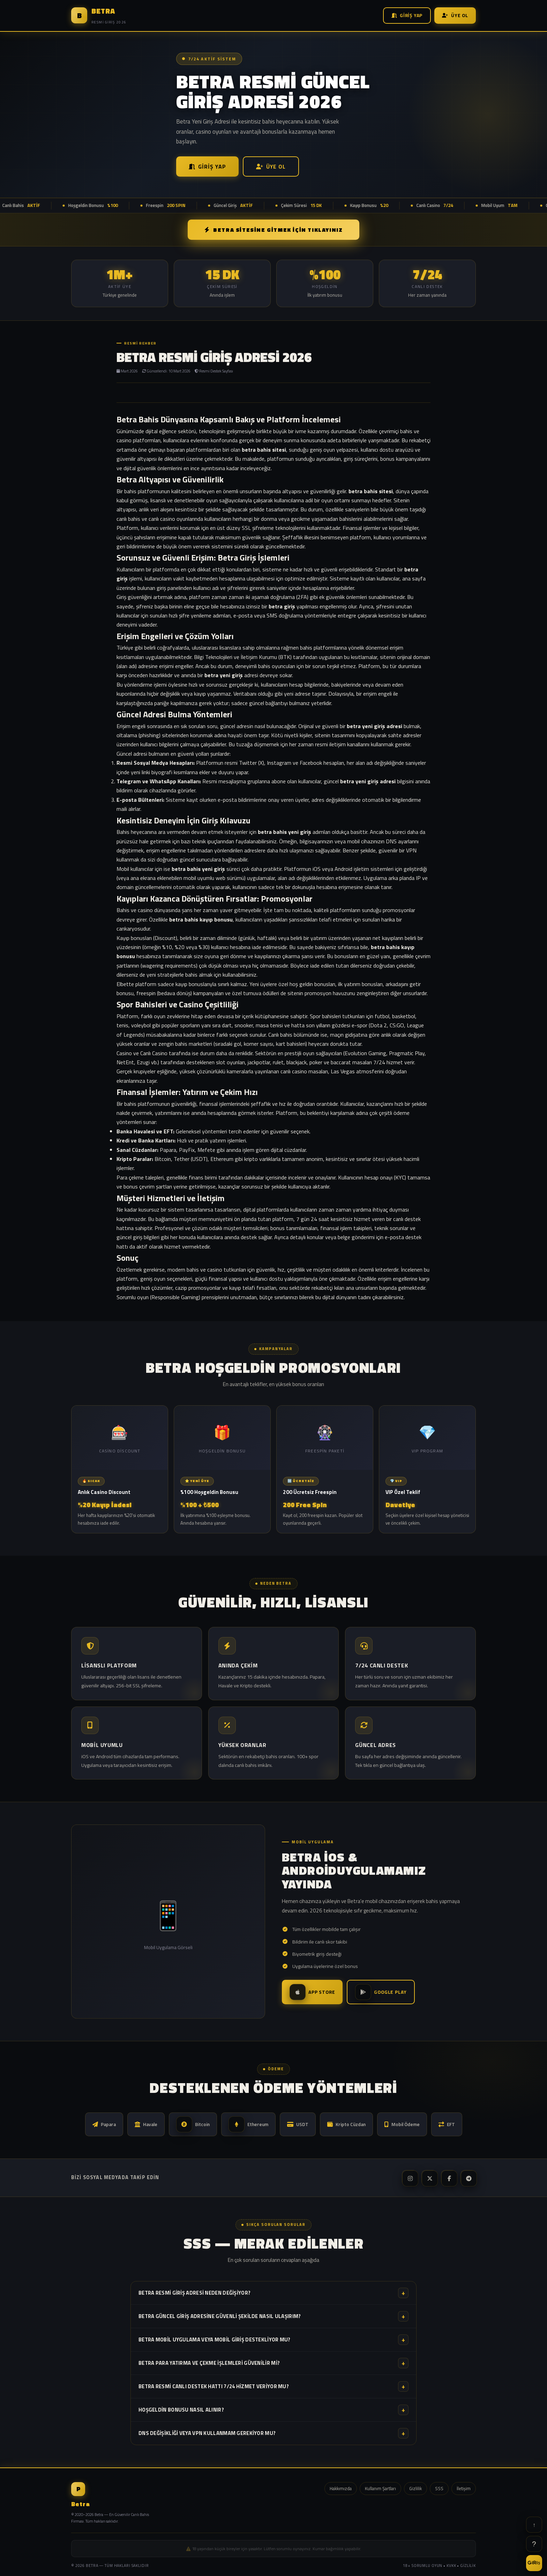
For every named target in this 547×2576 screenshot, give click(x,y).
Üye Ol (455, 15)
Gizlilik (415, 2488)
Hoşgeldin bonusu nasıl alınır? (273, 2410)
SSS (439, 2488)
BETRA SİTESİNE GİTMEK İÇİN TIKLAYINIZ (273, 229)
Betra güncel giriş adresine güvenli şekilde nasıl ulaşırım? (273, 2316)
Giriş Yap (406, 15)
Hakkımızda (341, 2488)
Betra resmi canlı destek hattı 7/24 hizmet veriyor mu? (273, 2386)
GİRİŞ (534, 2563)
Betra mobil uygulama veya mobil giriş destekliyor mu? (273, 2339)
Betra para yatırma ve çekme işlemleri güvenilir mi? (273, 2363)
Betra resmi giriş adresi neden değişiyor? (273, 2293)
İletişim (464, 2488)
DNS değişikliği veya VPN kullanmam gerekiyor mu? (273, 2433)
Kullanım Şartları (380, 2488)
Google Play (380, 1992)
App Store (312, 1992)
